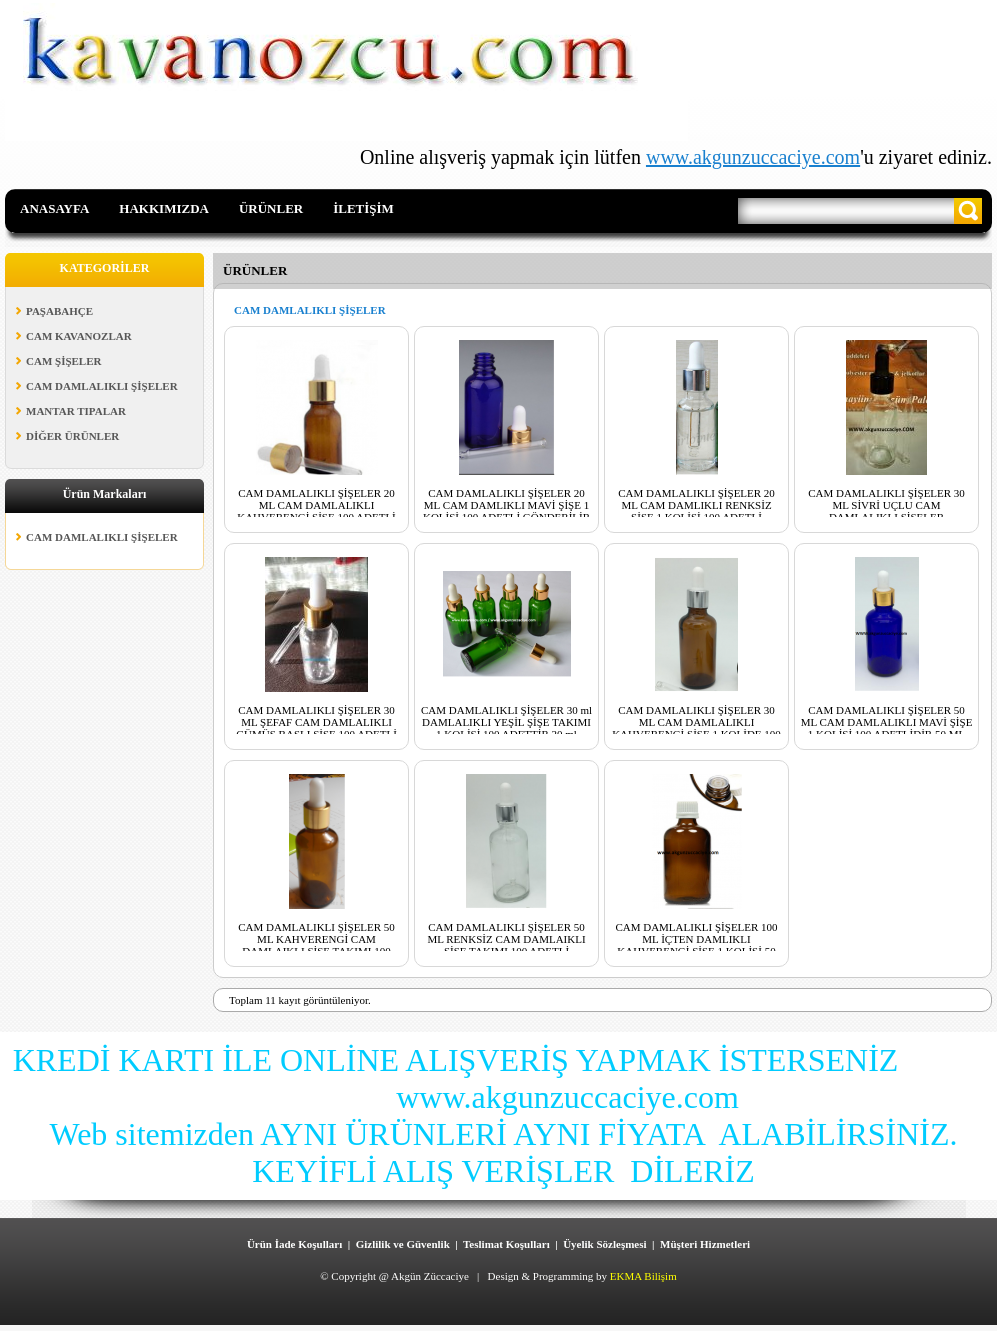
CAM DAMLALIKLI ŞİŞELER (102, 386)
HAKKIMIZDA (164, 208)
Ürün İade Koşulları (294, 1244)
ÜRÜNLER (271, 208)
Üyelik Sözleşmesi (604, 1244)
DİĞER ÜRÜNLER (72, 436)
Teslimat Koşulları (506, 1244)
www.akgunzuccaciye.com (753, 157)
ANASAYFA (54, 208)
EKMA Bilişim (643, 1276)
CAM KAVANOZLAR (79, 336)
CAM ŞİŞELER (64, 361)
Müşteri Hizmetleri (705, 1244)
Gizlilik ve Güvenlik (403, 1244)
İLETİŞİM (363, 208)
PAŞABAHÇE (59, 311)
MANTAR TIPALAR (76, 411)
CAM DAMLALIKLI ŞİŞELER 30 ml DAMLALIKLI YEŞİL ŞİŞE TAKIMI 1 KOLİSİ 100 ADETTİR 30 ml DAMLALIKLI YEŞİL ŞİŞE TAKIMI (506, 728)
